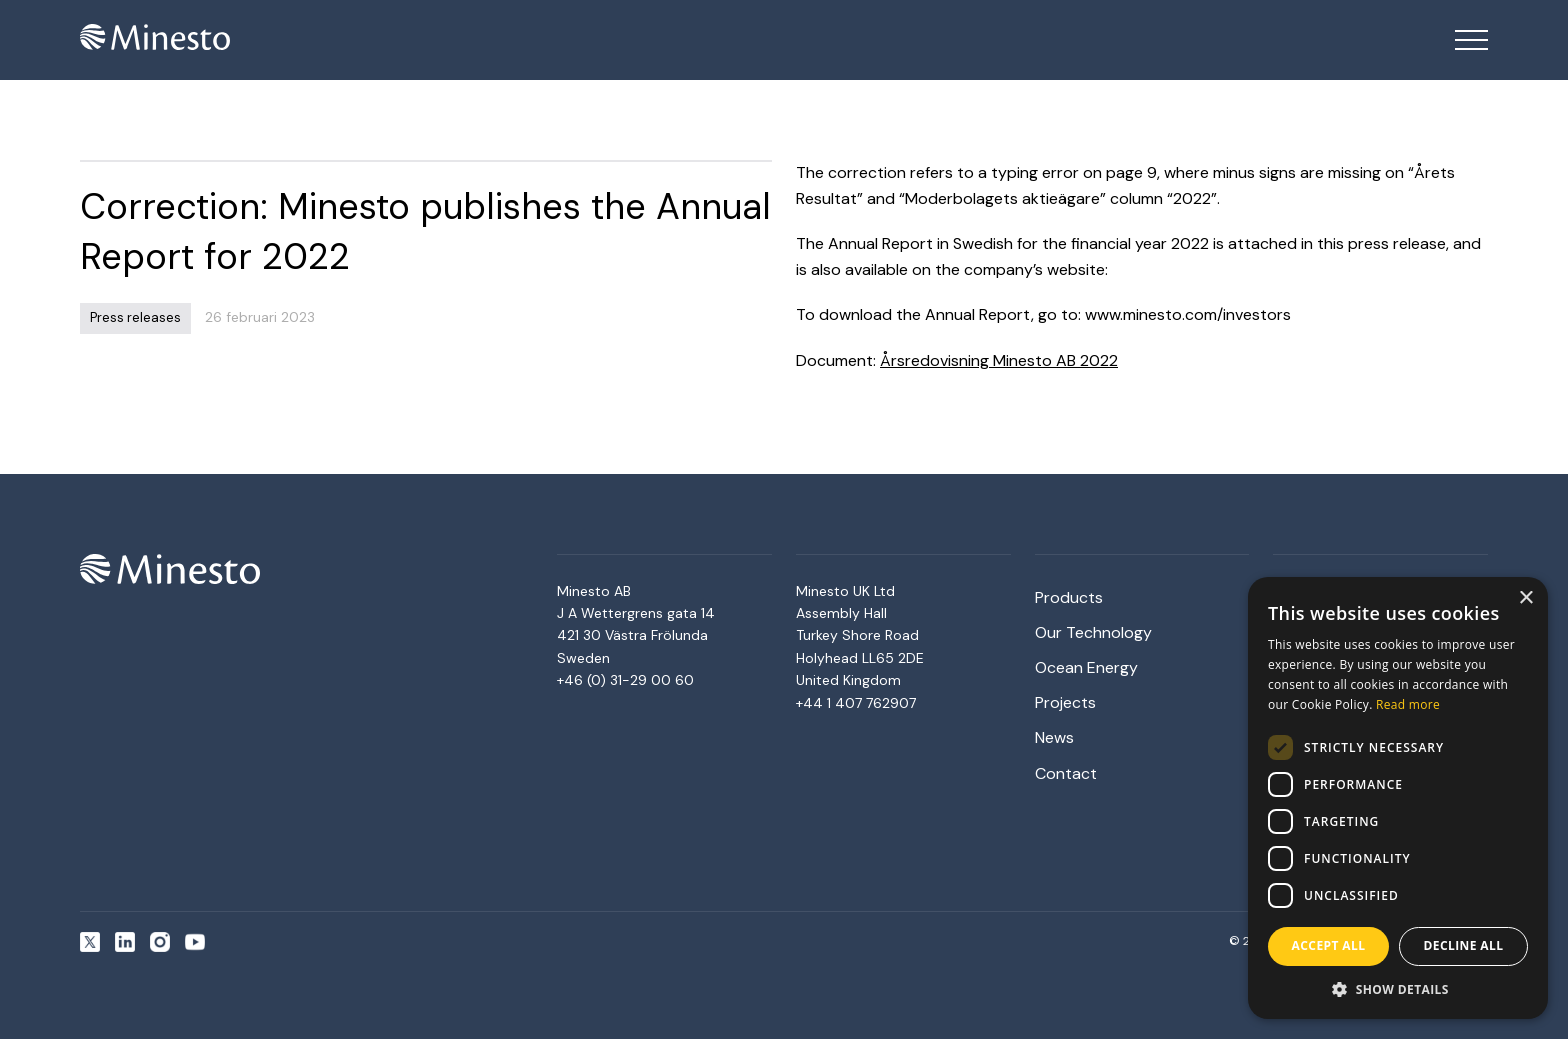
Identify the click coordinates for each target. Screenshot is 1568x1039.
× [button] (1525, 598)
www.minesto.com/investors (1188, 314)
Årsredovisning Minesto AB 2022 (999, 360)
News (1054, 737)
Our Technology (1093, 632)
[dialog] (1398, 798)
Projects (1065, 702)
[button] (1398, 989)
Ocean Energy (1086, 667)
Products (1069, 597)
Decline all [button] (1464, 945)
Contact (1066, 773)
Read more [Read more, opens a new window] (1408, 704)
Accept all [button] (1329, 945)
